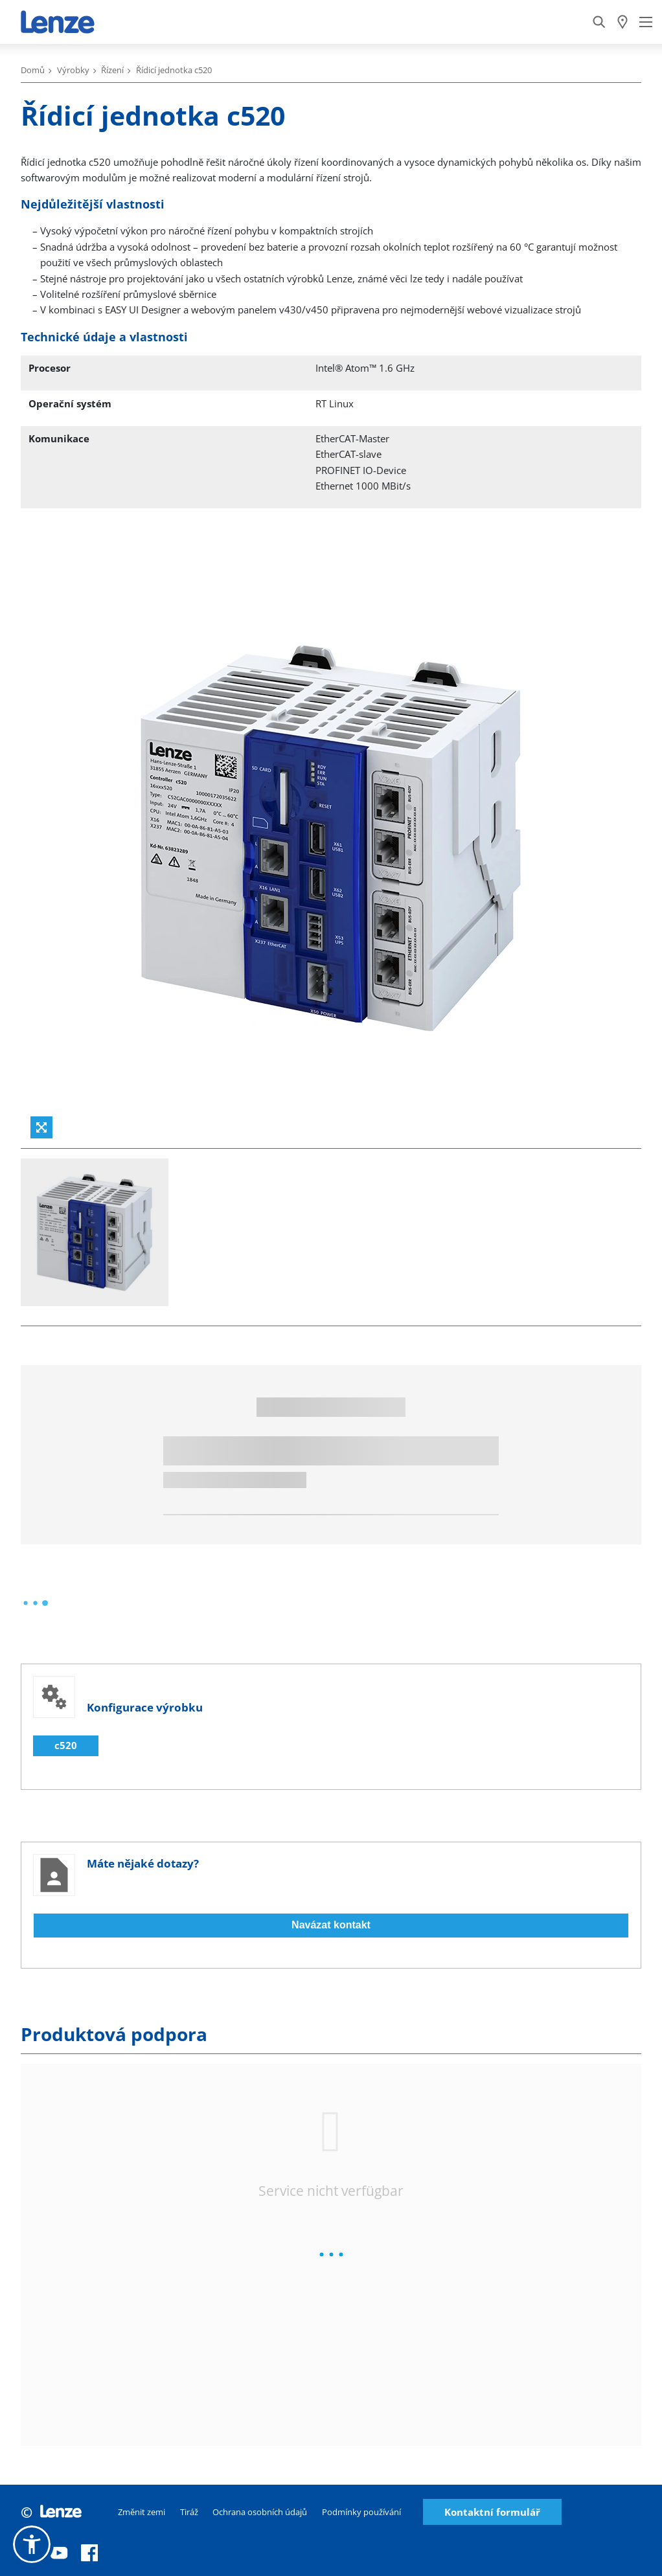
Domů (33, 70)
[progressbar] (35, 1603)
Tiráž (189, 2512)
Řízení (112, 70)
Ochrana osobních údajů (259, 2512)
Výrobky (73, 70)
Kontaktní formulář (492, 2512)
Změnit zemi (141, 2512)
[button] (32, 2544)
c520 (65, 1745)
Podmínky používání (361, 2512)
